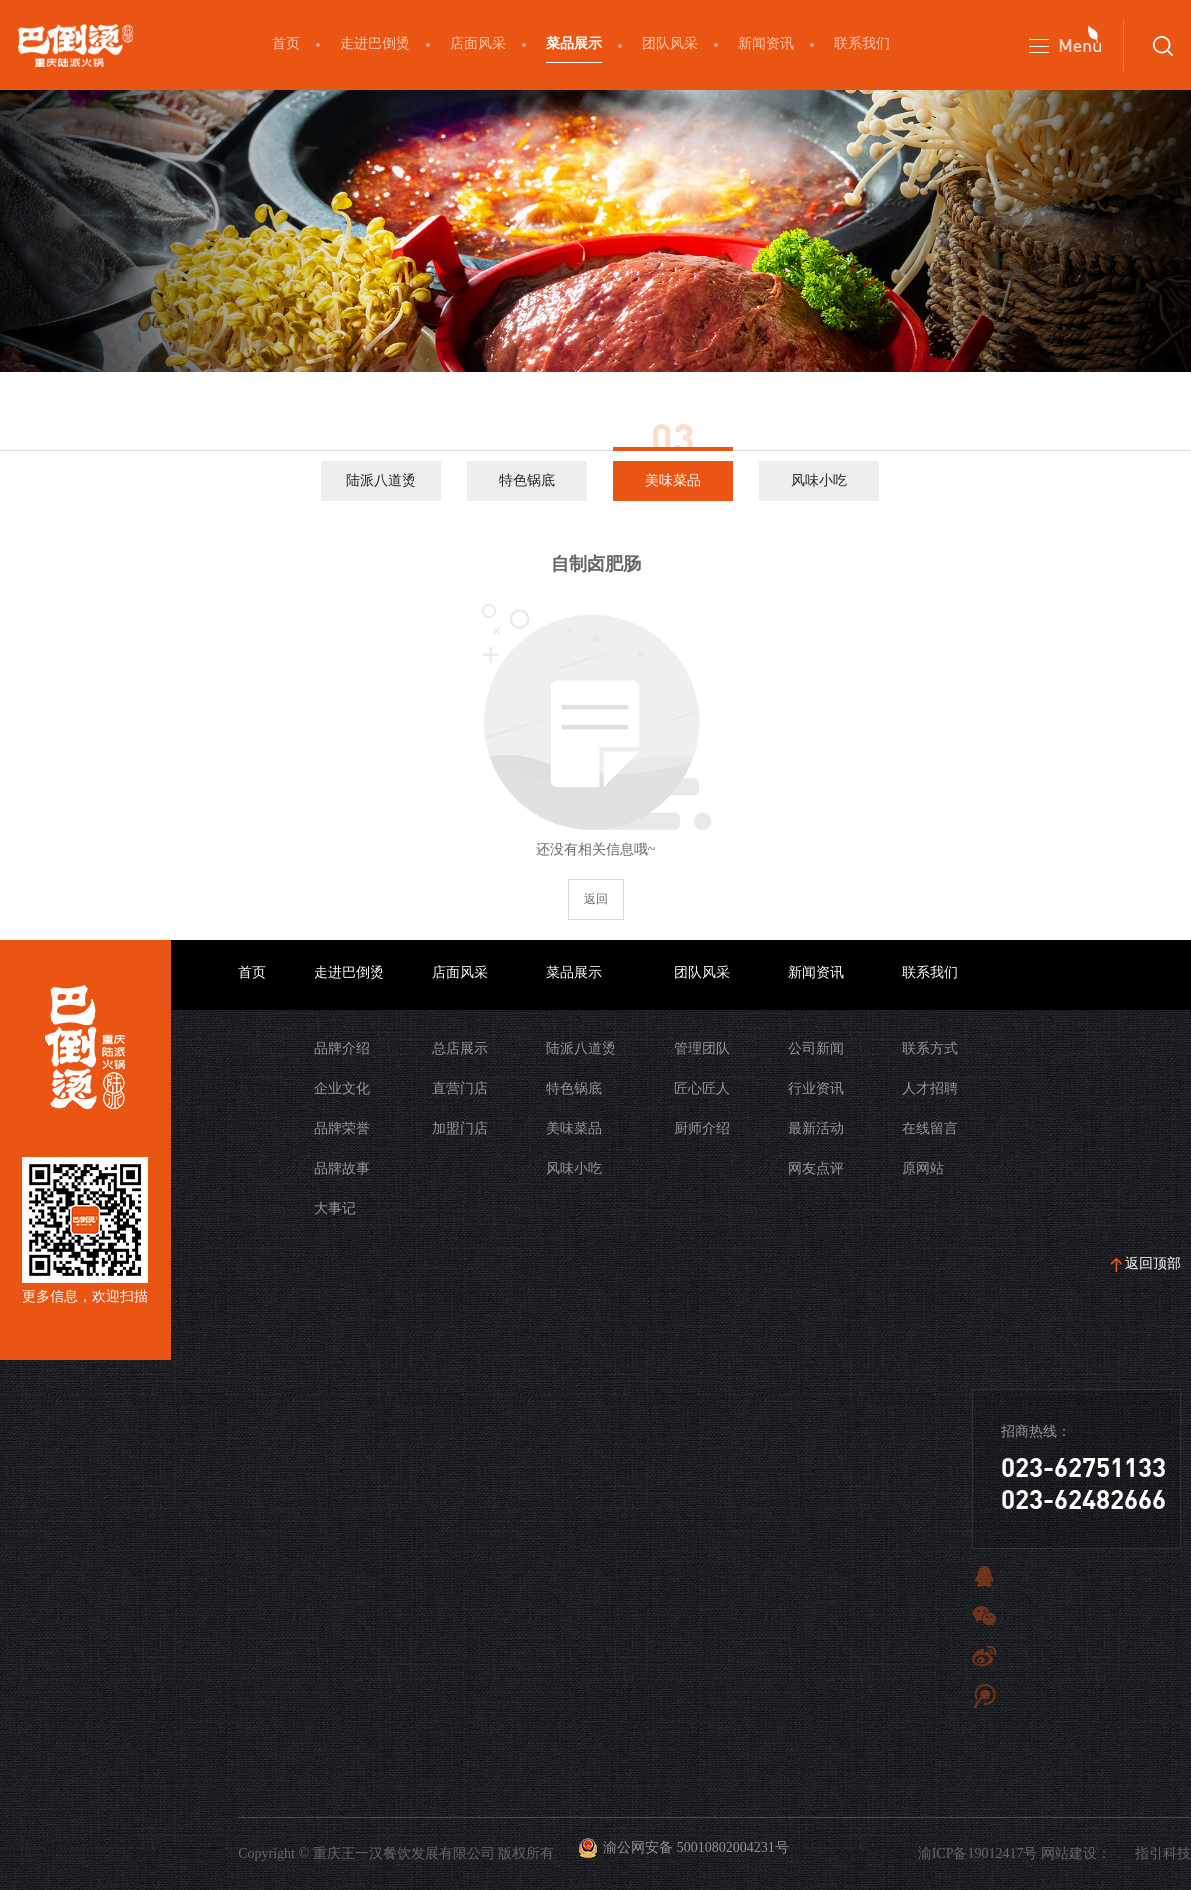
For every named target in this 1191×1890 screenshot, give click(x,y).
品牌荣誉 (342, 1128)
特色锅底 (527, 480)
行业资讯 (816, 1088)
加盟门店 (460, 1128)
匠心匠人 (702, 1088)
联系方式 (930, 1048)
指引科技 (1163, 1853)
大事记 (335, 1208)
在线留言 (930, 1128)
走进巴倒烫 (375, 43)
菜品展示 (574, 43)
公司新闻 (816, 1048)
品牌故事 (342, 1168)
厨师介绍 (702, 1128)
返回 (596, 899)
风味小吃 (819, 480)
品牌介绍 (342, 1048)
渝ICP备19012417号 (978, 1853)
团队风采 (670, 43)
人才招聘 (930, 1088)
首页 (286, 43)
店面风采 (478, 43)
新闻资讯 (766, 43)
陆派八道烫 (381, 480)
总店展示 (460, 1048)
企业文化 (342, 1088)
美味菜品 (673, 480)
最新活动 (816, 1128)
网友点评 (816, 1168)
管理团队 (702, 1048)
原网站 (923, 1168)
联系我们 (862, 43)
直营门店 (460, 1088)
